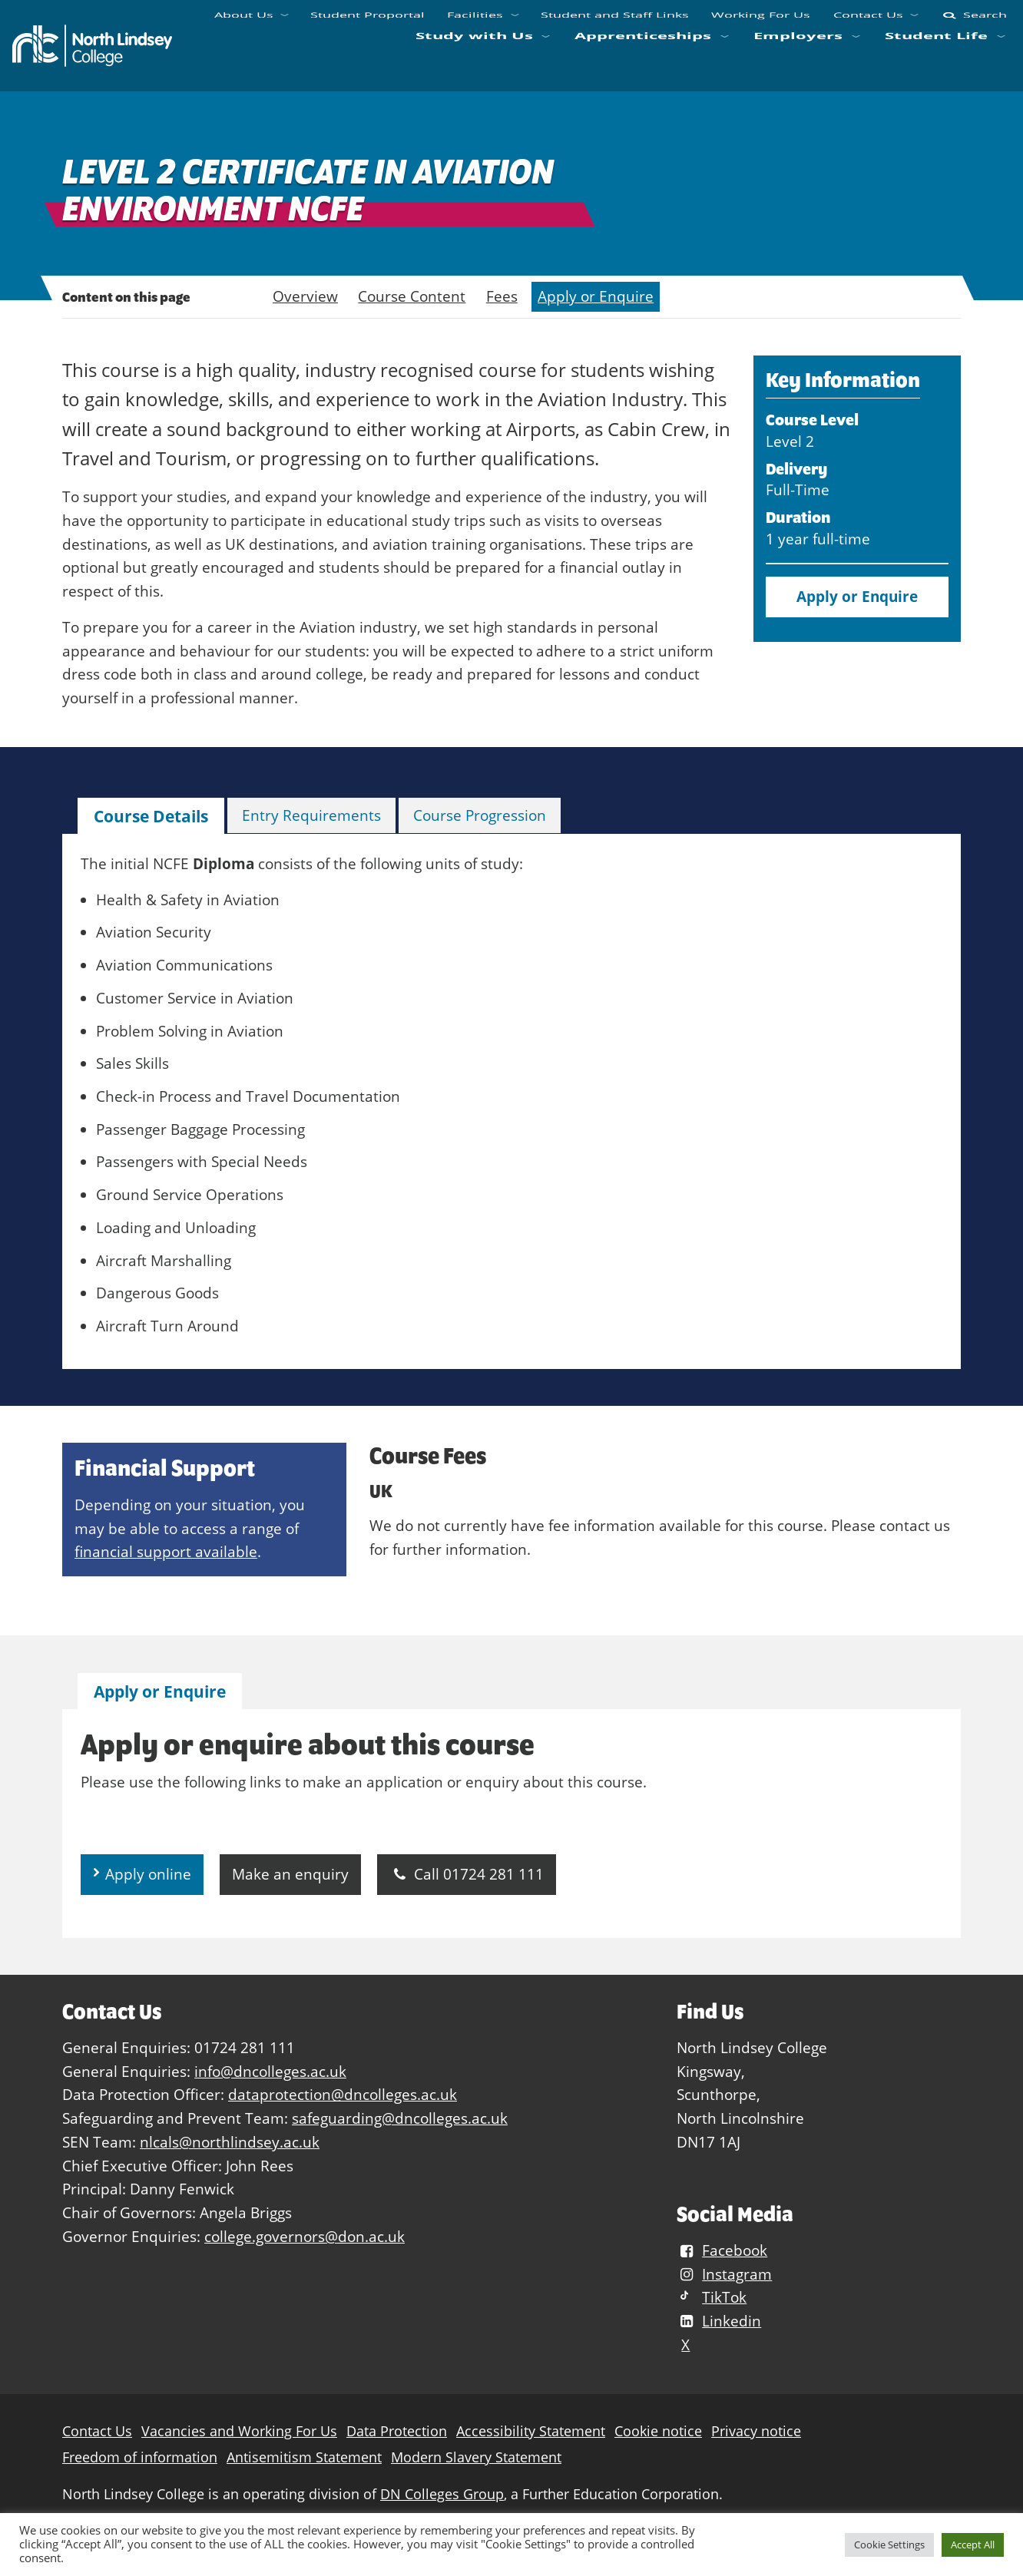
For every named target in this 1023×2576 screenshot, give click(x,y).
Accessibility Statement (530, 2431)
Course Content (411, 296)
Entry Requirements (311, 815)
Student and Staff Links (614, 23)
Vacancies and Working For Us (239, 2431)
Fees (502, 296)
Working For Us (760, 23)
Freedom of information (139, 2457)
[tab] (151, 816)
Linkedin (719, 2320)
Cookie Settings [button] (889, 2544)
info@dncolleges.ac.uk (270, 2071)
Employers (798, 62)
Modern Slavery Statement (476, 2457)
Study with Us (473, 62)
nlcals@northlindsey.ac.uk (229, 2141)
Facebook (722, 2250)
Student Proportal (367, 23)
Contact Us (867, 23)
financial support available (165, 1551)
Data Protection (396, 2431)
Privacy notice (756, 2431)
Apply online (148, 1873)
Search (973, 23)
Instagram (724, 2273)
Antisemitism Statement (304, 2457)
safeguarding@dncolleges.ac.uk (400, 2118)
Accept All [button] (973, 2544)
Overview (305, 296)
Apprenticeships (642, 62)
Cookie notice (658, 2431)
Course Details (151, 816)
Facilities (475, 23)
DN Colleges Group (442, 2494)
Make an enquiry (290, 1873)
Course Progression (479, 815)
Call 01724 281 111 (466, 1873)
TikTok (712, 2296)
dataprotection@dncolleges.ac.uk (342, 2094)
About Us (243, 23)
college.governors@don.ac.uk (304, 2236)
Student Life (936, 62)
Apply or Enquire (596, 296)
